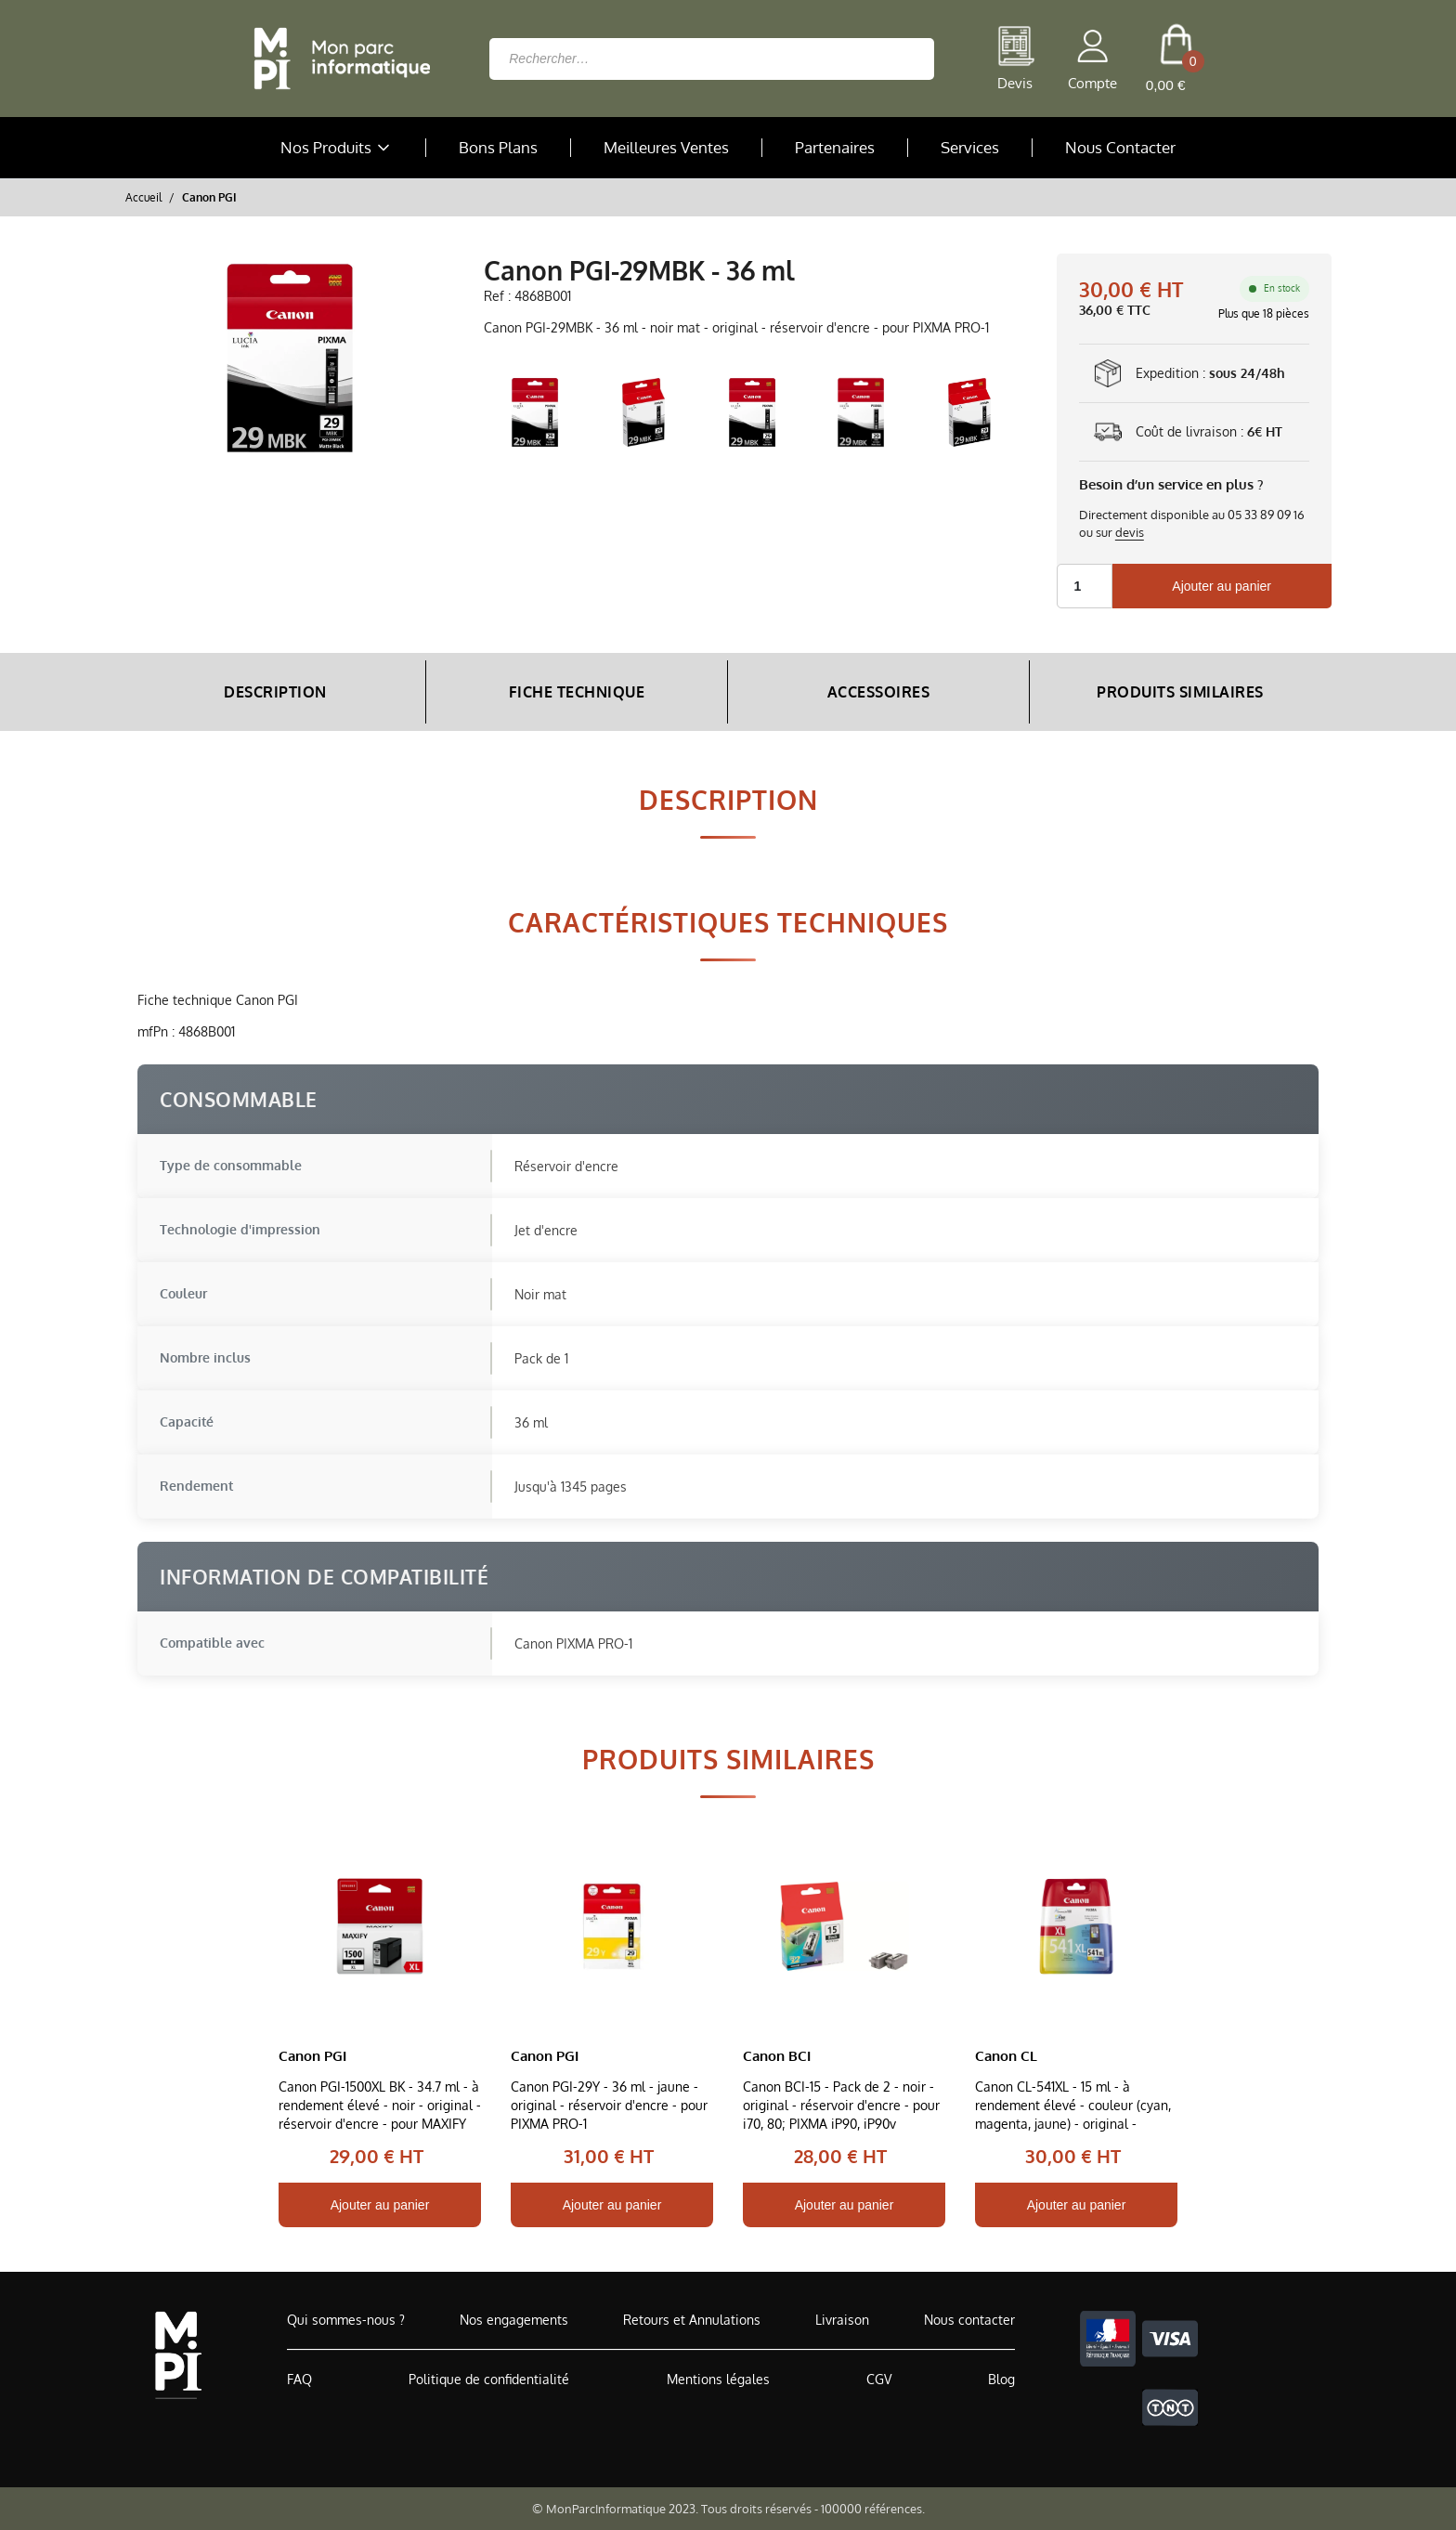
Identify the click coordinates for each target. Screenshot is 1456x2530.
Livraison (842, 2320)
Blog (1001, 2379)
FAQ (299, 2379)
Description (275, 692)
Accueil (143, 196)
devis (1129, 532)
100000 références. (873, 2508)
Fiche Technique (577, 692)
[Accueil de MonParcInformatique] (178, 2355)
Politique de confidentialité (489, 2379)
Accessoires (878, 692)
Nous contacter (969, 2320)
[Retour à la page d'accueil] (337, 58)
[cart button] (1176, 58)
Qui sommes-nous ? (346, 2320)
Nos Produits (337, 147)
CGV (878, 2379)
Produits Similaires (1180, 692)
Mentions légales (718, 2379)
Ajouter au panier (1221, 586)
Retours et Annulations (691, 2320)
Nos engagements (514, 2320)
